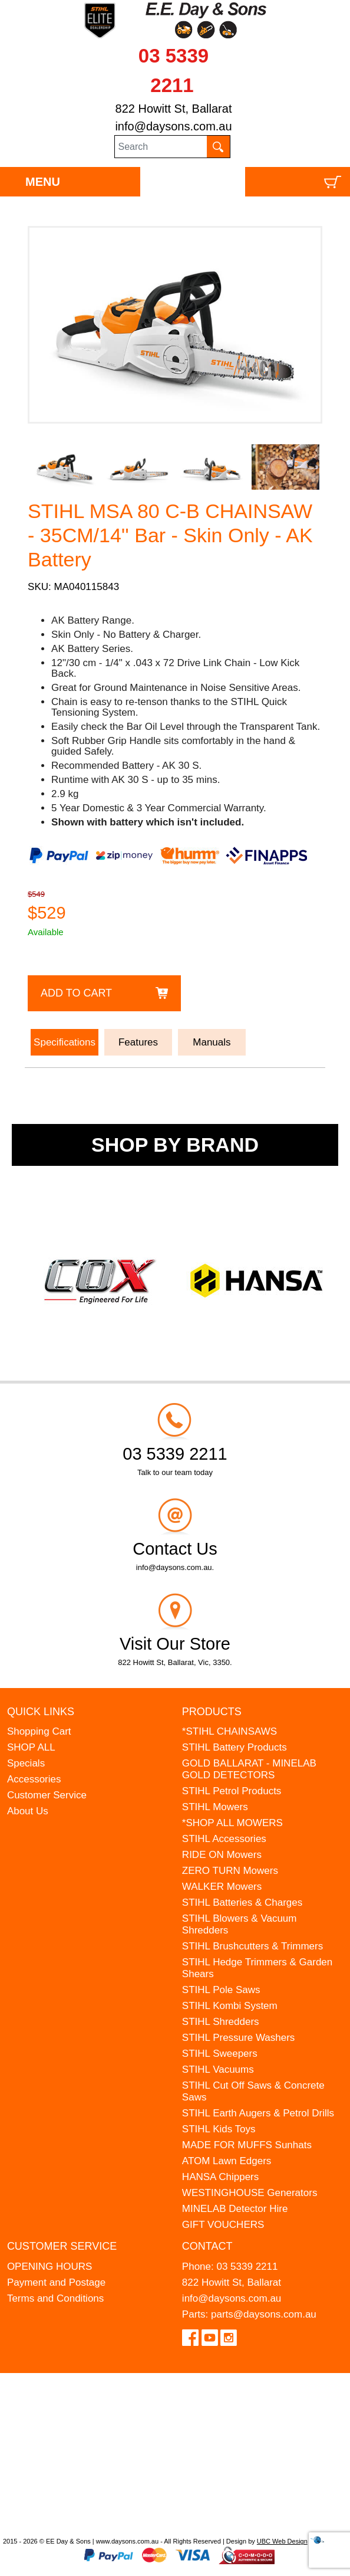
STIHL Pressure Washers (238, 2037)
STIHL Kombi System (230, 2005)
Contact (207, 2246)
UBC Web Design (282, 2541)
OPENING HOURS (50, 2266)
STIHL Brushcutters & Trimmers (252, 1946)
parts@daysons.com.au (263, 2314)
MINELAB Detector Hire (235, 2208)
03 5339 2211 (247, 2266)
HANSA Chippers (220, 2176)
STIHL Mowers (215, 1807)
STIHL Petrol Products (232, 1791)
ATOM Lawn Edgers (227, 2161)
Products (212, 1712)
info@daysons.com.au (173, 126)
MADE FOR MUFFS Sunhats (247, 2145)
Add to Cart (76, 993)
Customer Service (47, 1795)
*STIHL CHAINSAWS (229, 1731)
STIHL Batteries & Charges (242, 1902)
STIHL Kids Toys (219, 2129)
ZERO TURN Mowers (230, 1870)
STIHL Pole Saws (221, 1989)
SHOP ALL (31, 1747)
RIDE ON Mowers (222, 1854)
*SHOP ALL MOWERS (232, 1822)
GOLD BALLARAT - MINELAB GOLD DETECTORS (249, 1769)
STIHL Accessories (224, 1838)
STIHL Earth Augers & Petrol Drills (258, 2113)
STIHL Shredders (220, 2021)
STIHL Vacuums (218, 2069)
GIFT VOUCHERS (223, 2224)
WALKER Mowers (222, 1886)
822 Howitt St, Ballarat (173, 108)
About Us (27, 1811)
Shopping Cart (39, 1731)
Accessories (34, 1779)
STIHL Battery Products (234, 1747)
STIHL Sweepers (219, 2053)
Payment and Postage (56, 2282)
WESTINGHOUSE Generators (250, 2192)
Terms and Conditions (55, 2298)
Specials (26, 1763)
